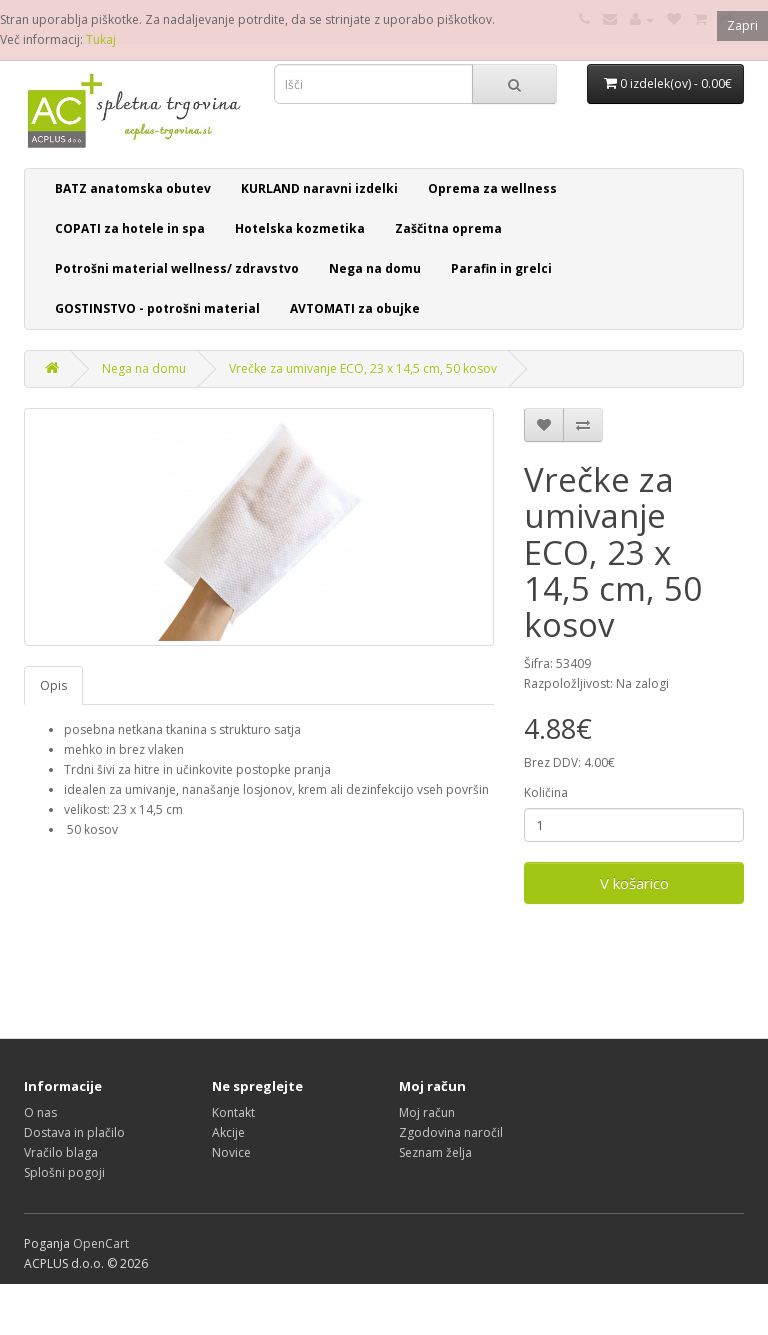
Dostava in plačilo (74, 1132)
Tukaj (101, 39)
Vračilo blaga (61, 1152)
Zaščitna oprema (448, 228)
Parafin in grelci (501, 268)
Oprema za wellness (492, 188)
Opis (53, 685)
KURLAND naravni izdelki (319, 188)
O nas (40, 1112)
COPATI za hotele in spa (130, 228)
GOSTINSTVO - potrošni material (157, 308)
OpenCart (101, 1243)
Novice (231, 1152)
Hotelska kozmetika (300, 228)
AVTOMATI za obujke (355, 308)
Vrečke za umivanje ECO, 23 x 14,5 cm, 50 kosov (363, 368)
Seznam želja (435, 1152)
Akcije (228, 1132)
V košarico (634, 883)
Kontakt (233, 1112)
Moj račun (427, 1112)
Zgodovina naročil (451, 1132)
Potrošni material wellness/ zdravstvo (177, 268)
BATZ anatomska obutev (133, 188)
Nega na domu (375, 268)
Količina (546, 792)
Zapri (742, 25)
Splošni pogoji (64, 1172)
